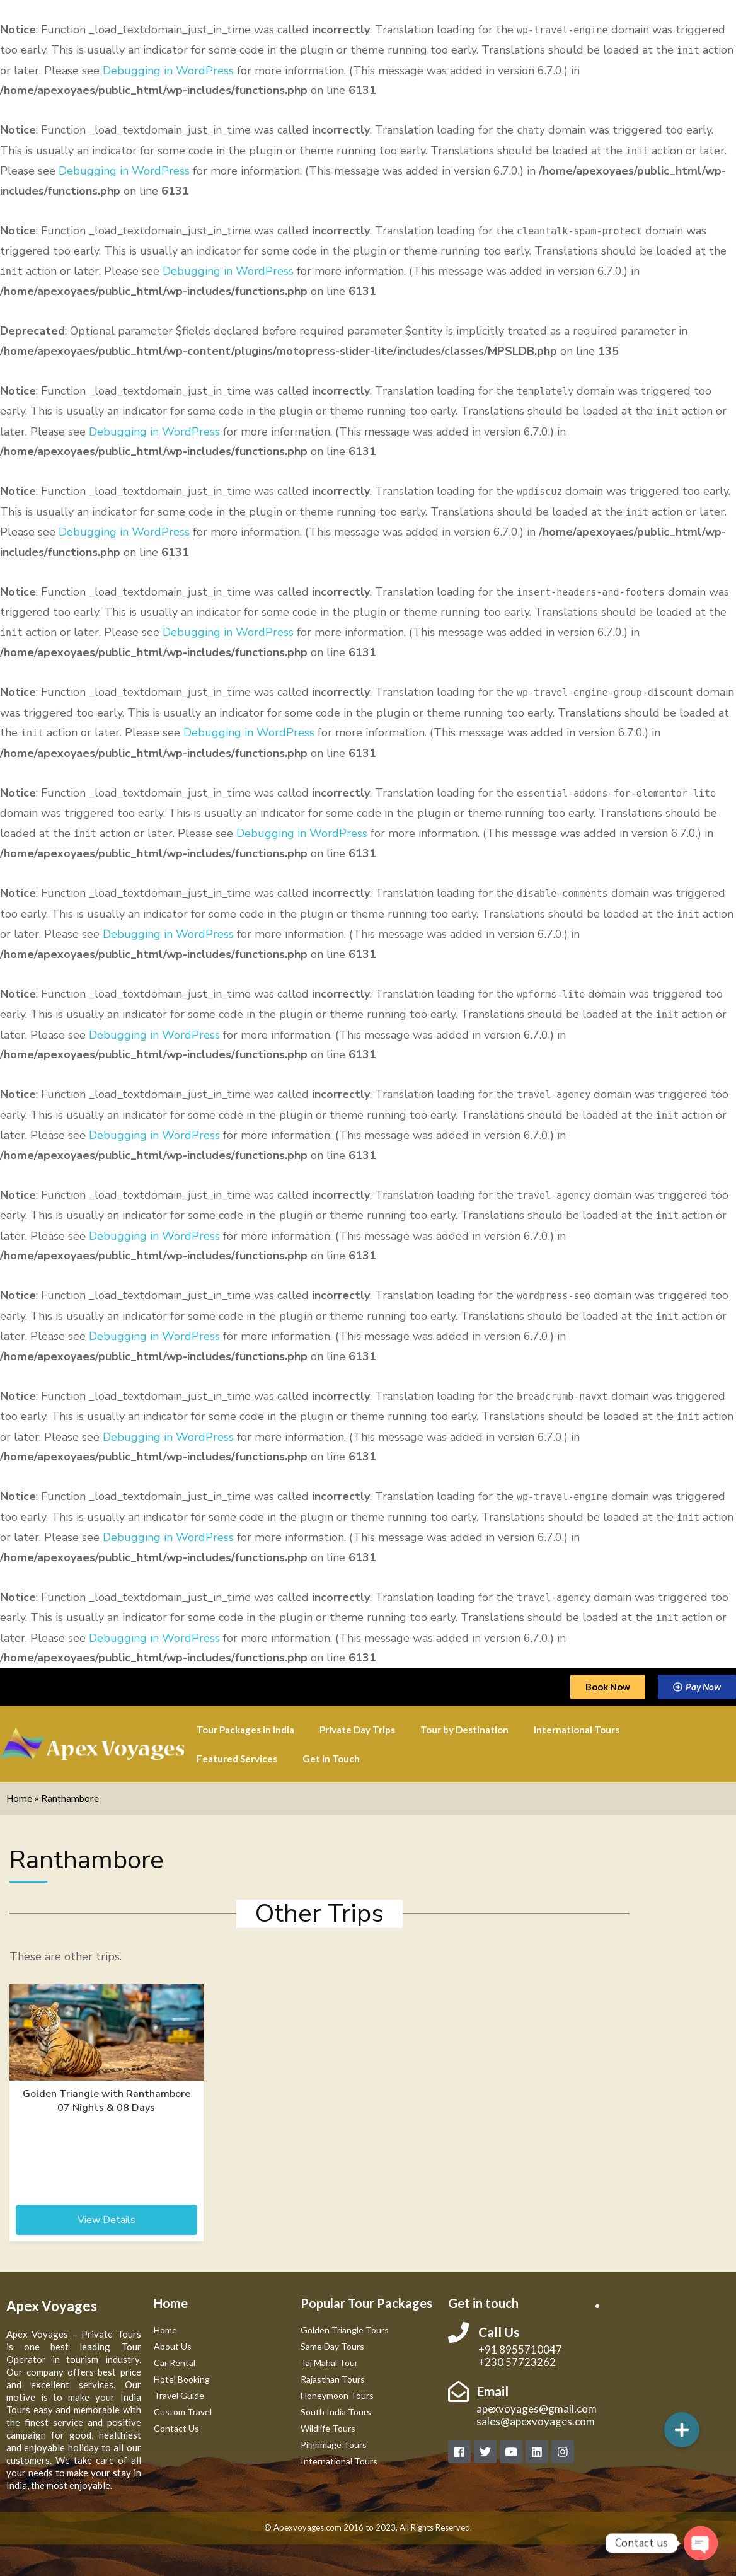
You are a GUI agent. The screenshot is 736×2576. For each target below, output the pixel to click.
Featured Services (237, 1758)
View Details (106, 2220)
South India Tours (336, 2411)
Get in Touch (331, 1758)
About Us (173, 2346)
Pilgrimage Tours (334, 2444)
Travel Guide (179, 2395)
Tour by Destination (464, 1729)
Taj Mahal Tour (329, 2362)
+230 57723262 (517, 2362)
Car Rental (174, 2362)
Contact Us (176, 2428)
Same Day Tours (332, 2346)
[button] (681, 2429)
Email (492, 2391)
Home (19, 1798)
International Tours (576, 1729)
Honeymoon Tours (337, 2395)
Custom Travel (183, 2411)
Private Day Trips (357, 1729)
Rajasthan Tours (333, 2379)
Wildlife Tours (328, 2428)
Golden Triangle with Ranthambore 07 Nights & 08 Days (106, 2101)
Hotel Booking (182, 2379)
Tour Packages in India (245, 1729)
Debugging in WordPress (168, 70)
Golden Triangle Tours (345, 2330)
